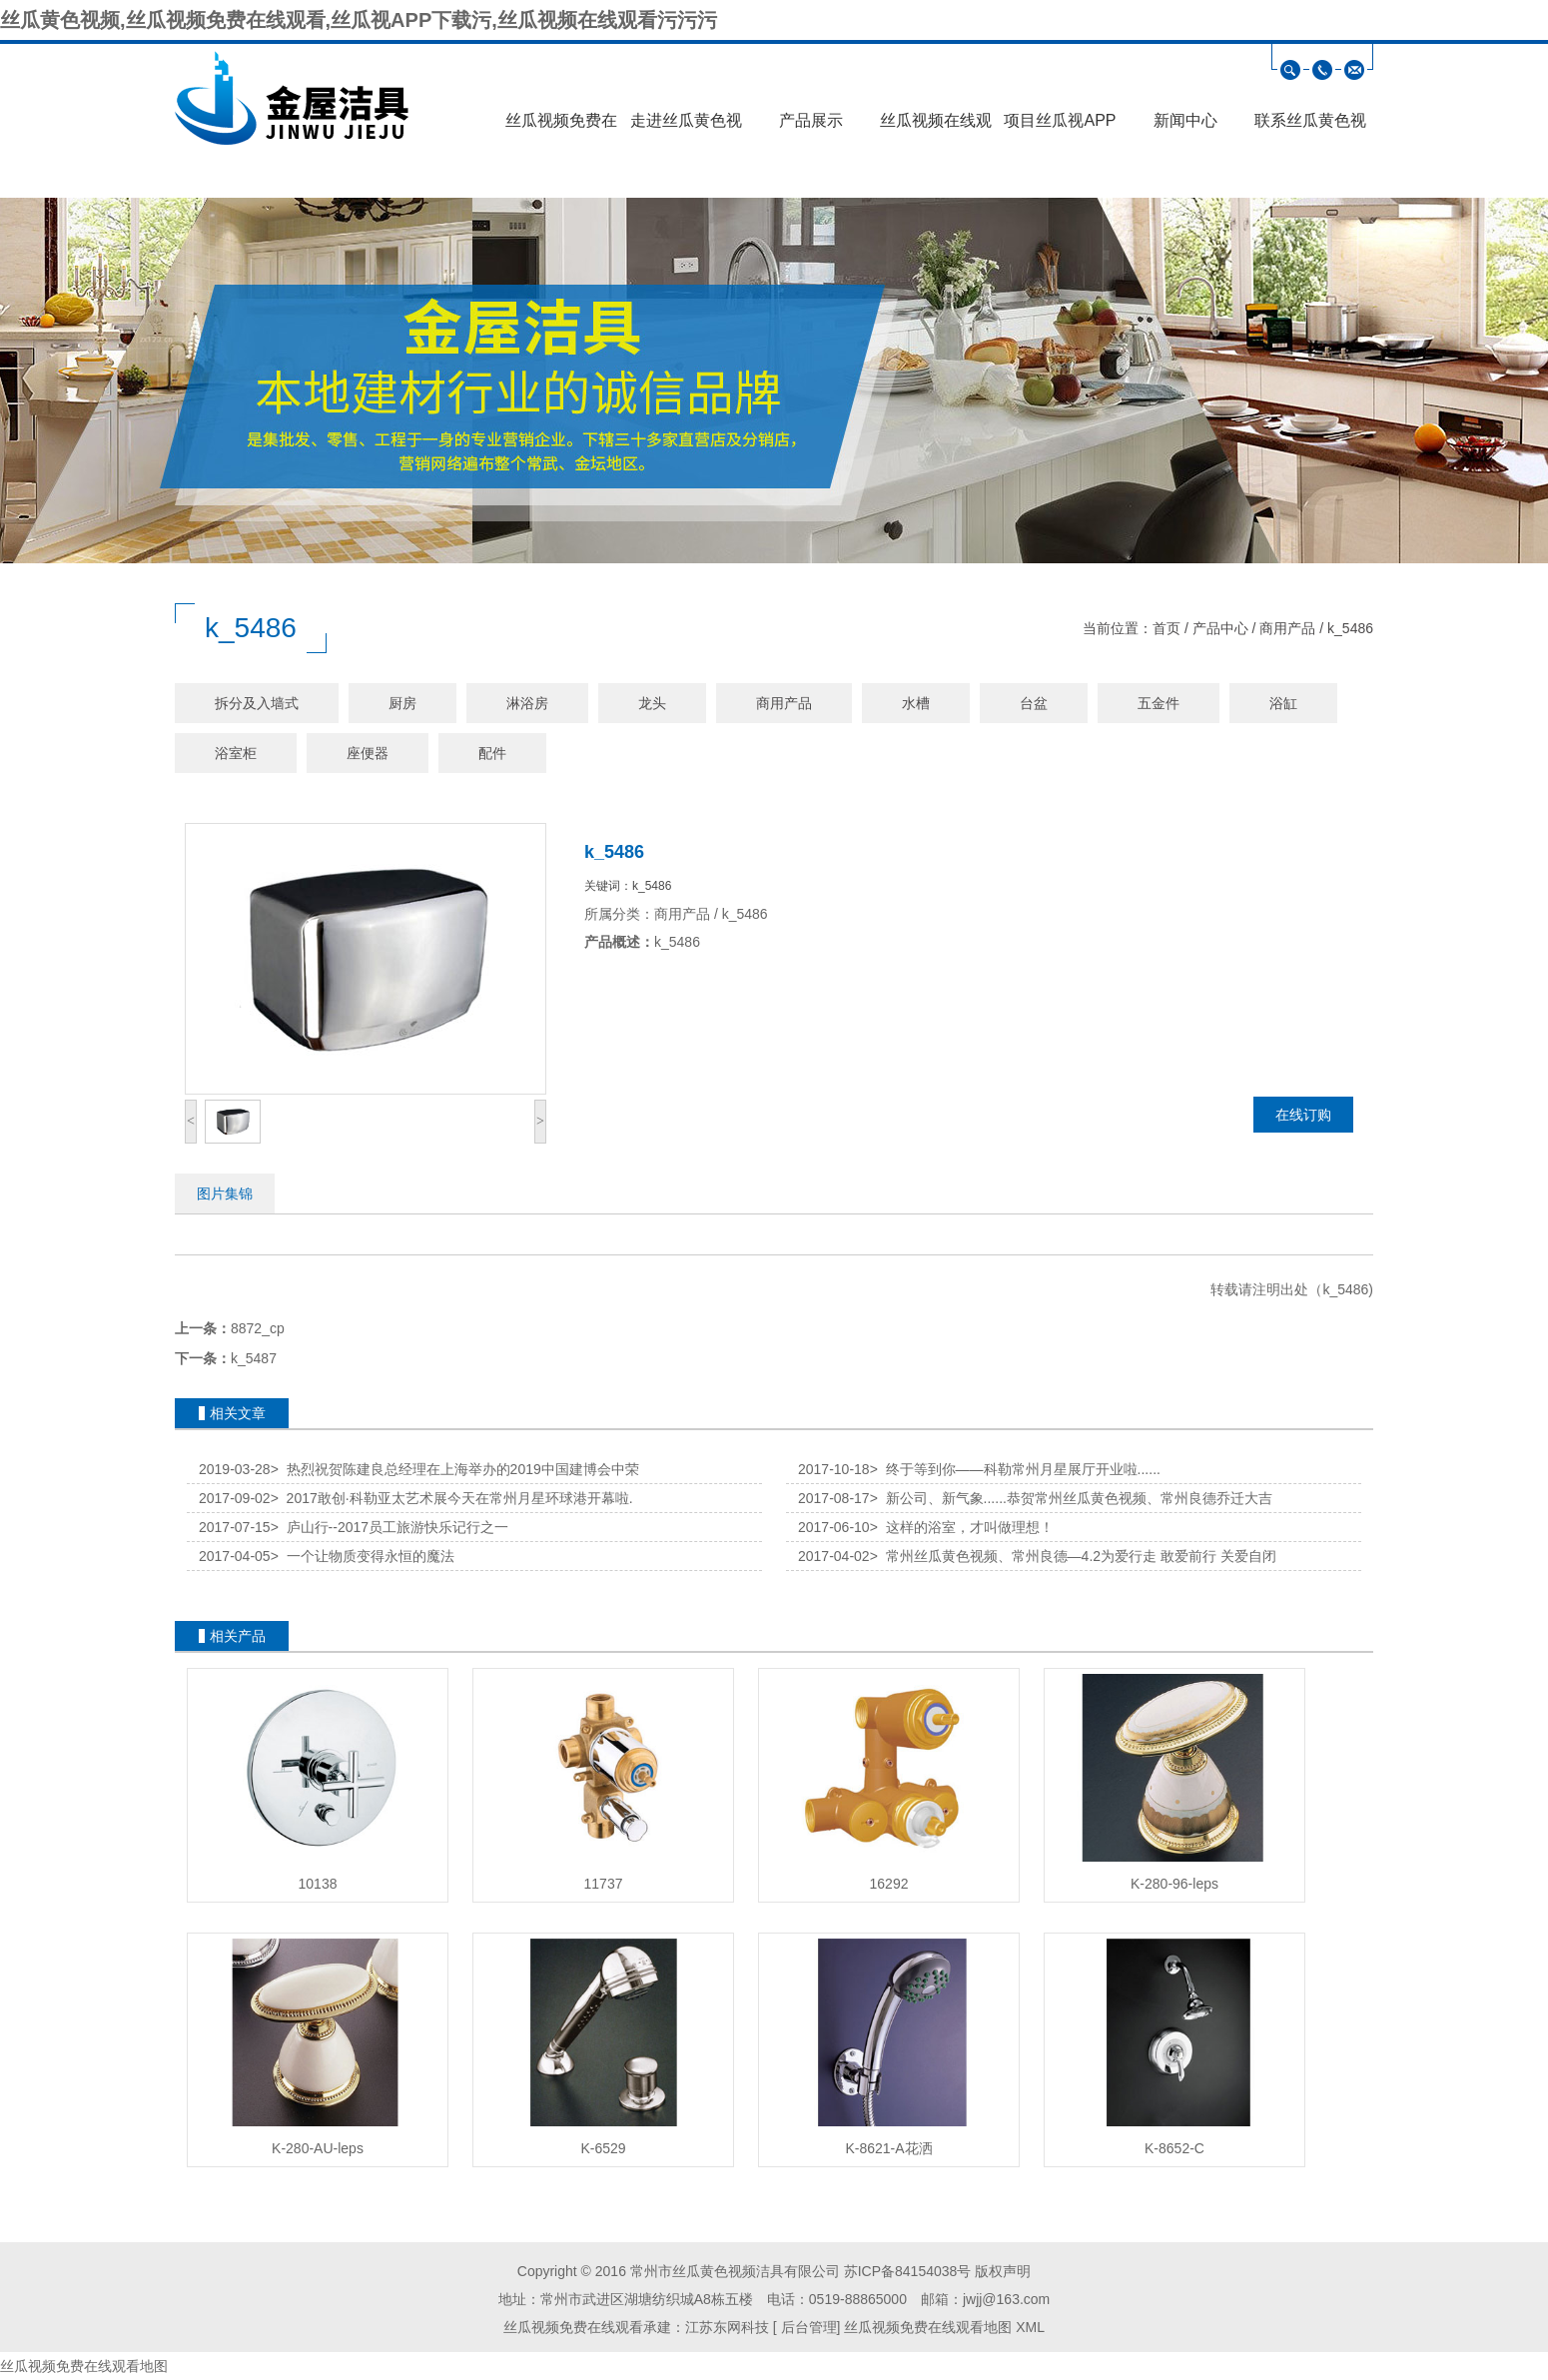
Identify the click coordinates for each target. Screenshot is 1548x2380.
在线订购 (1303, 1115)
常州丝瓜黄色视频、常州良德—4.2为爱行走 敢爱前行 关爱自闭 (1073, 1556)
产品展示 (811, 120)
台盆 (1034, 703)
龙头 (652, 703)
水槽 (916, 703)
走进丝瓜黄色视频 (686, 127)
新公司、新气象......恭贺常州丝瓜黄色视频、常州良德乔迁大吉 (1071, 1498)
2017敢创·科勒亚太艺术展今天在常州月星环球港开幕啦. (452, 1498)
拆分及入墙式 (257, 703)
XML (1030, 2327)
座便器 (367, 753)
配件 (492, 753)
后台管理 (807, 2327)
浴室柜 (236, 753)
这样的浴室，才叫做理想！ (962, 1527)
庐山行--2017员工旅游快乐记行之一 (389, 1527)
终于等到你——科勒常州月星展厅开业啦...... (1015, 1469)
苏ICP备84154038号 (908, 2271)
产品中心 (1220, 628)
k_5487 (254, 1358)
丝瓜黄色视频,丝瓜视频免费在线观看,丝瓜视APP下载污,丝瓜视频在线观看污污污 (358, 20)
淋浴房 (527, 703)
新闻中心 (1185, 120)
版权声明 (1003, 2271)
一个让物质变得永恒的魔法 (362, 1556)
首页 (1166, 628)
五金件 (1158, 703)
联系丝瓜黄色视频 (1310, 127)
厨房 (402, 703)
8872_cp (258, 1328)
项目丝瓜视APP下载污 (1060, 127)
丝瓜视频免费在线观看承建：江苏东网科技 (636, 2327)
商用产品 (1287, 628)
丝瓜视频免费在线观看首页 (561, 127)
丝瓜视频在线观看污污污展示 (936, 127)
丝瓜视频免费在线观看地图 (928, 2327)
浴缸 (1283, 703)
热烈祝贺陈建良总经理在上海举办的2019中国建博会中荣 (455, 1469)
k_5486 (1350, 628)
